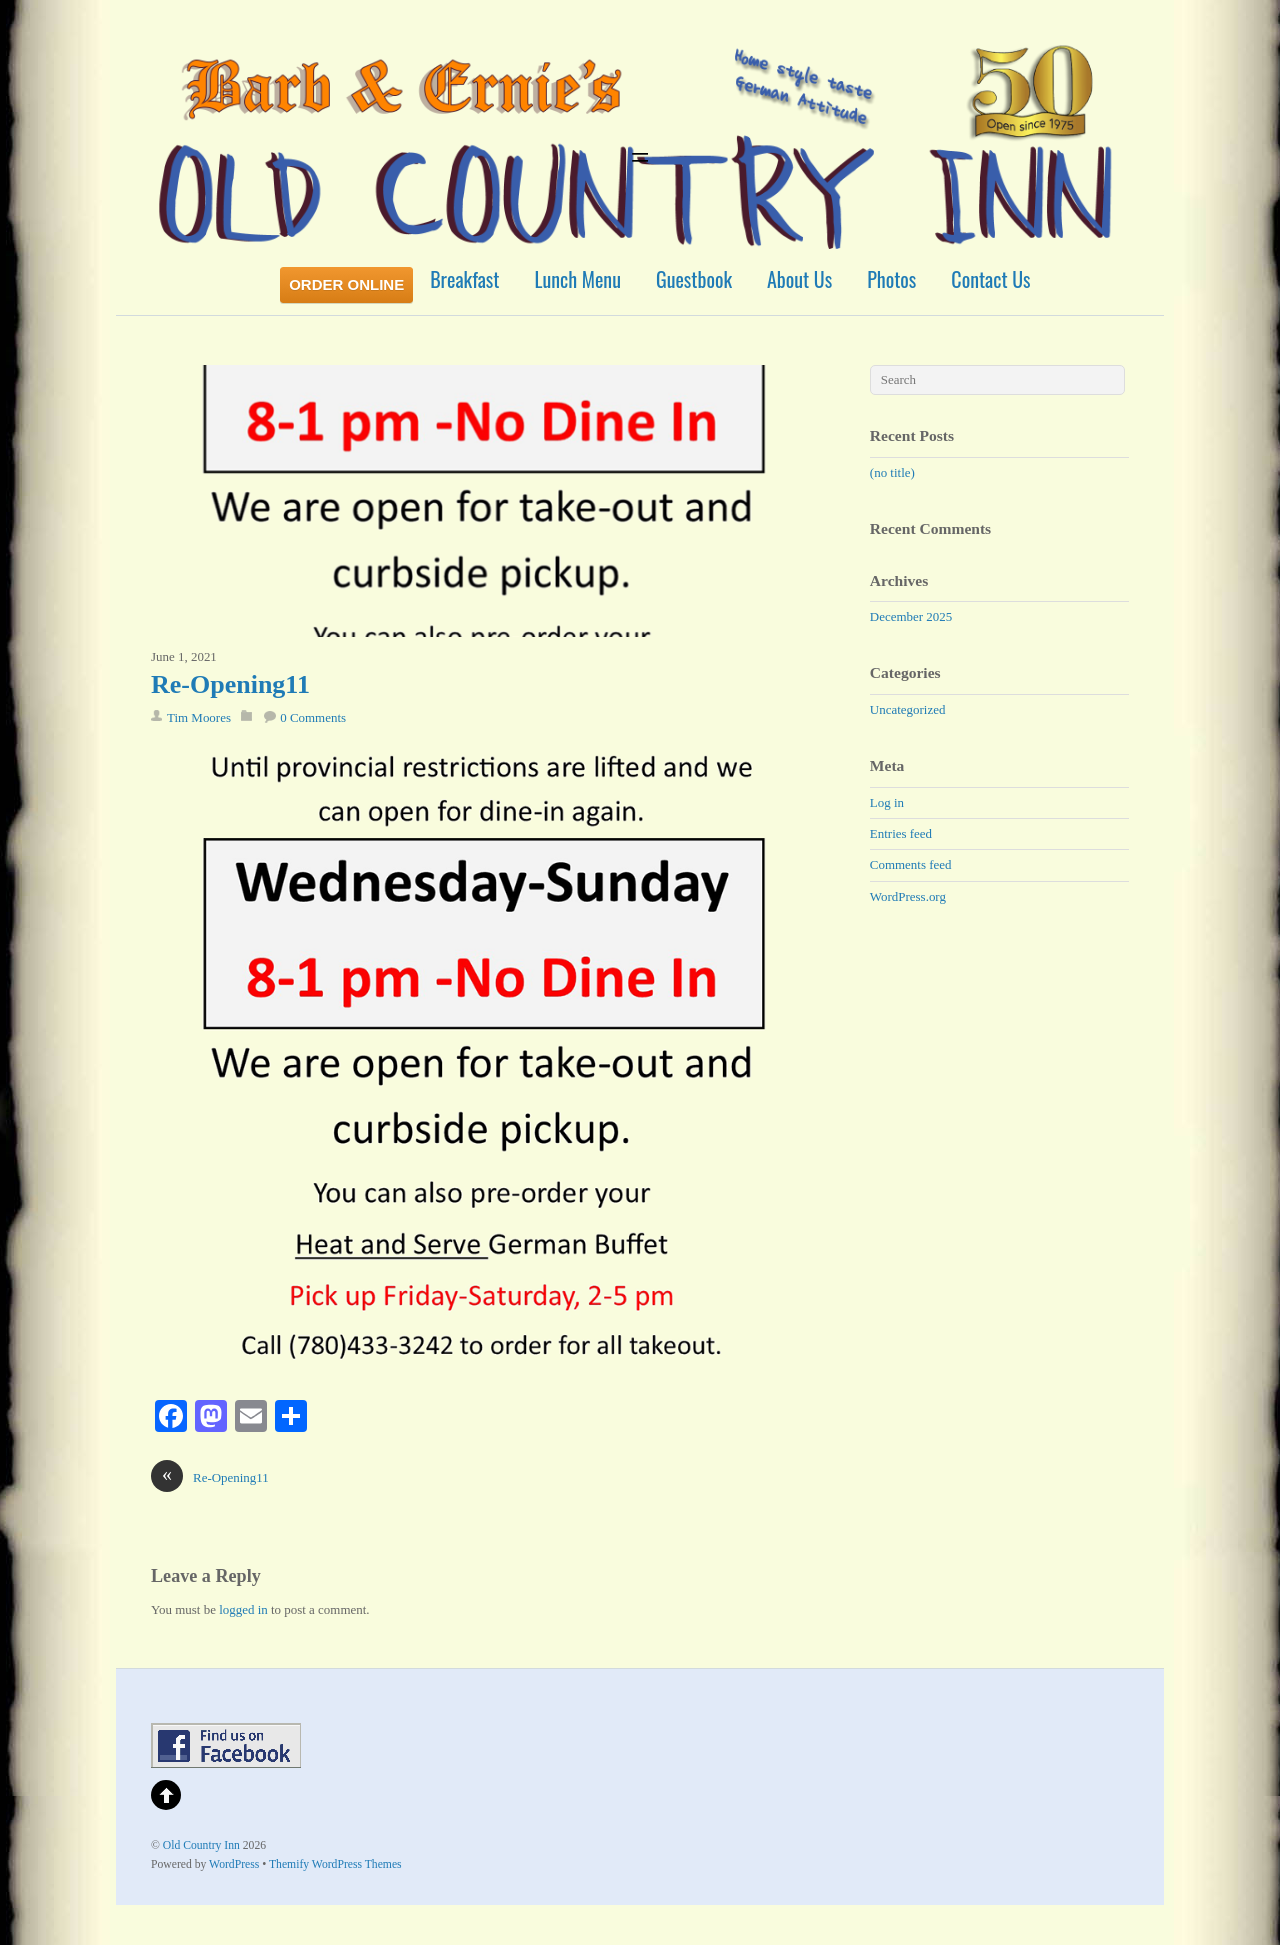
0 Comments (313, 717)
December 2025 (911, 616)
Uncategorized (908, 709)
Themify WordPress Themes (335, 1864)
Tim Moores (199, 717)
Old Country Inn (201, 1845)
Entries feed (901, 833)
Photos (891, 279)
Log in (887, 802)
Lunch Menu (578, 279)
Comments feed (911, 864)
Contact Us (990, 279)
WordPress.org (908, 896)
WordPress (234, 1864)
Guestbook (694, 279)
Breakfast (464, 279)
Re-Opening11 (230, 684)
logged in (243, 1609)
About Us (799, 279)
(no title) (892, 472)
